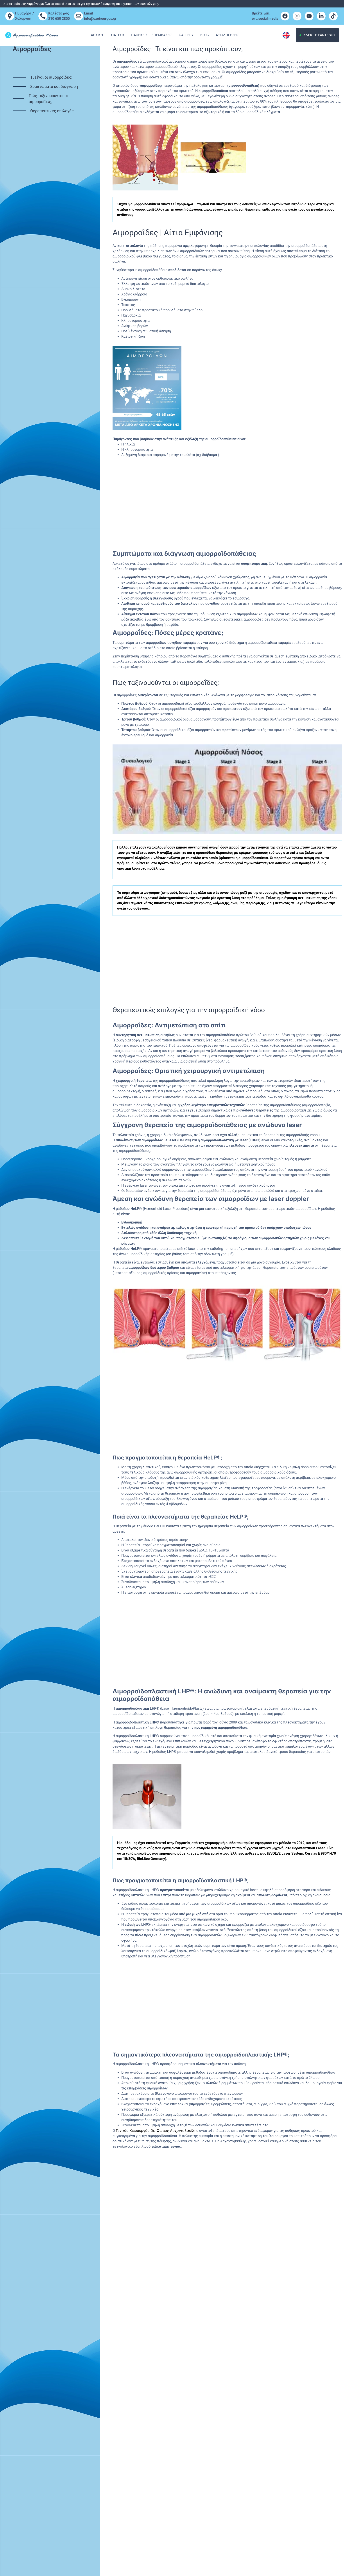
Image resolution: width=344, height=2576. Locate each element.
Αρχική (97, 35)
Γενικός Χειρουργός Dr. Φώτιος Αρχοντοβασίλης (157, 2130)
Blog (204, 35)
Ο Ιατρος (117, 35)
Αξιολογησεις (227, 35)
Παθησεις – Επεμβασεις (151, 35)
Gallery (186, 35)
